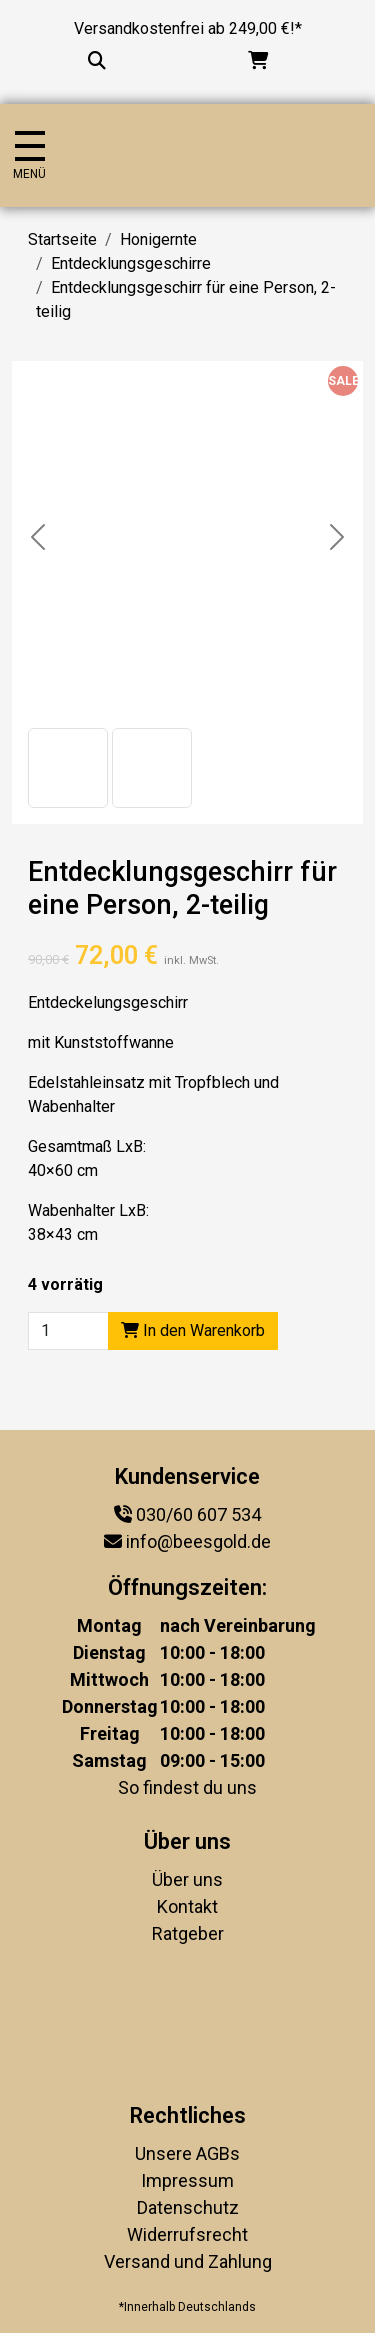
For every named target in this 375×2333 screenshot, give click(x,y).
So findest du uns (187, 1787)
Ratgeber (188, 1933)
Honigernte (158, 239)
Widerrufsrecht (187, 2234)
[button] (68, 768)
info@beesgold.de (198, 1541)
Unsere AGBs (187, 2153)
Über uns (187, 1879)
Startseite (62, 239)
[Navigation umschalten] (29, 155)
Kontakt (187, 1906)
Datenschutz (188, 2207)
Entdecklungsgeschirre (131, 263)
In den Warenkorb (193, 1330)
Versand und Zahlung (188, 2261)
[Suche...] (97, 60)
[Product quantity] (68, 1331)
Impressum (187, 2180)
